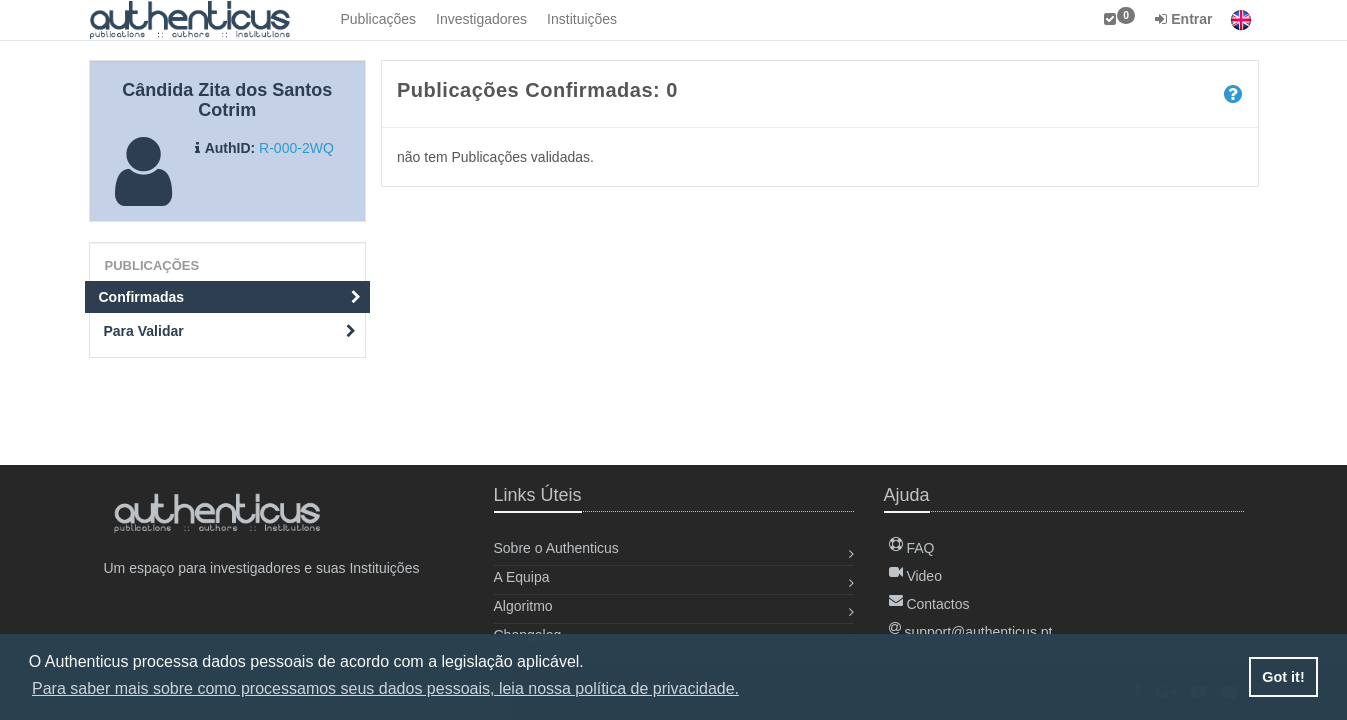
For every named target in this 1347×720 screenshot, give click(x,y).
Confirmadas (230, 297)
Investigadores (481, 19)
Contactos (929, 604)
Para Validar (230, 331)
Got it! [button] (1283, 677)
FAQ (912, 548)
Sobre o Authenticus (556, 548)
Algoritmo (523, 606)
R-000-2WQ (296, 148)
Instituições (582, 19)
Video (915, 576)
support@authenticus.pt (971, 632)
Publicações (379, 19)
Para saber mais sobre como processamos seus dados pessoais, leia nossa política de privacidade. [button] (385, 688)
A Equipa (522, 577)
